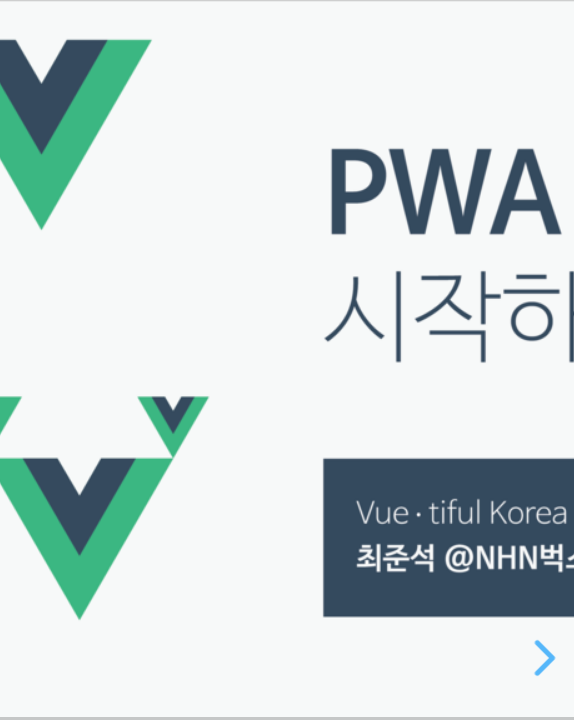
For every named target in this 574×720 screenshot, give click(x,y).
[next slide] (544, 658)
